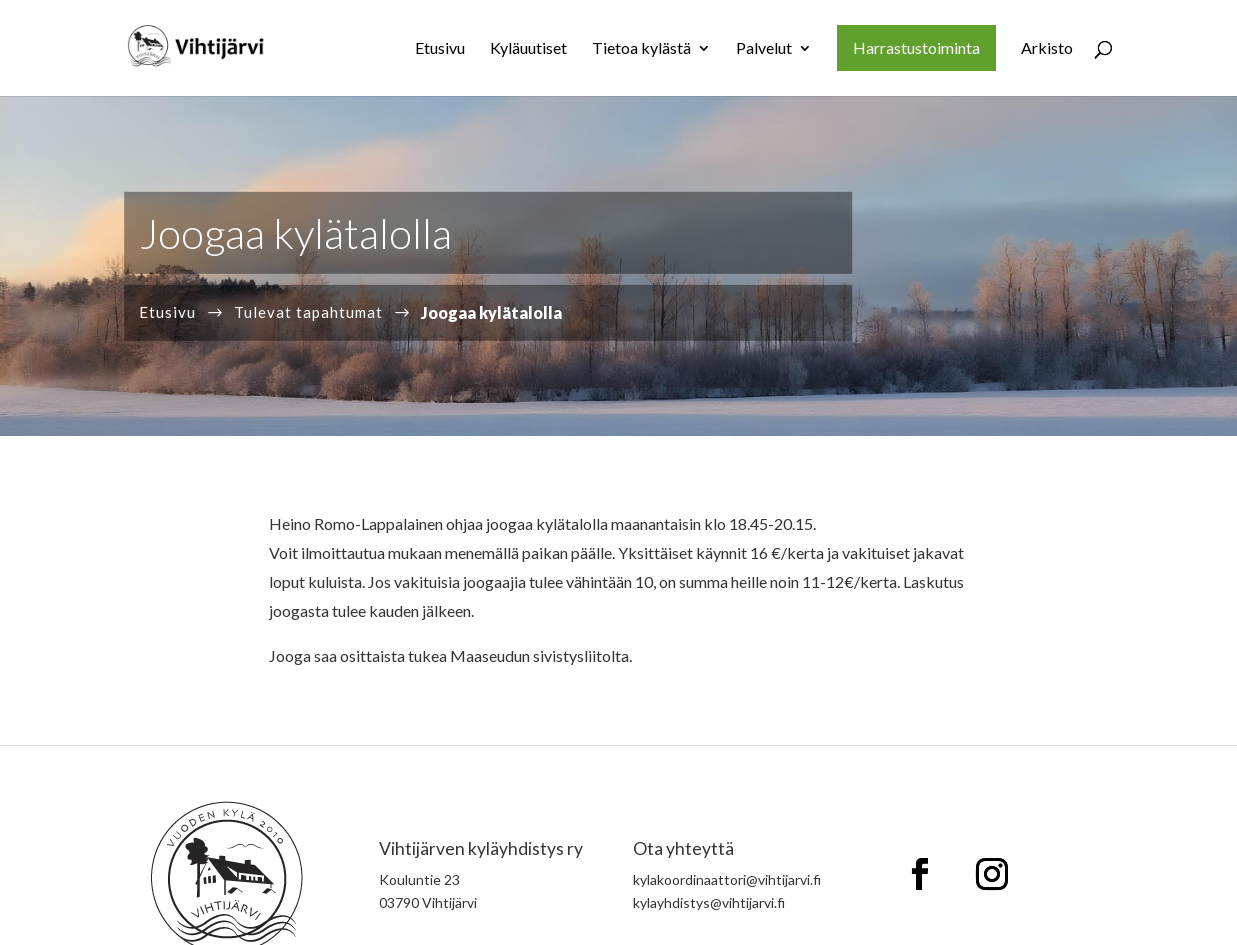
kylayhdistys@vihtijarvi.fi (709, 902)
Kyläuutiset (528, 49)
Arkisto (1047, 49)
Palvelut (764, 49)
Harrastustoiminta (916, 47)
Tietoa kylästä (641, 49)
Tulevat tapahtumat (308, 312)
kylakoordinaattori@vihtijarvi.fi (727, 879)
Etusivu (440, 49)
